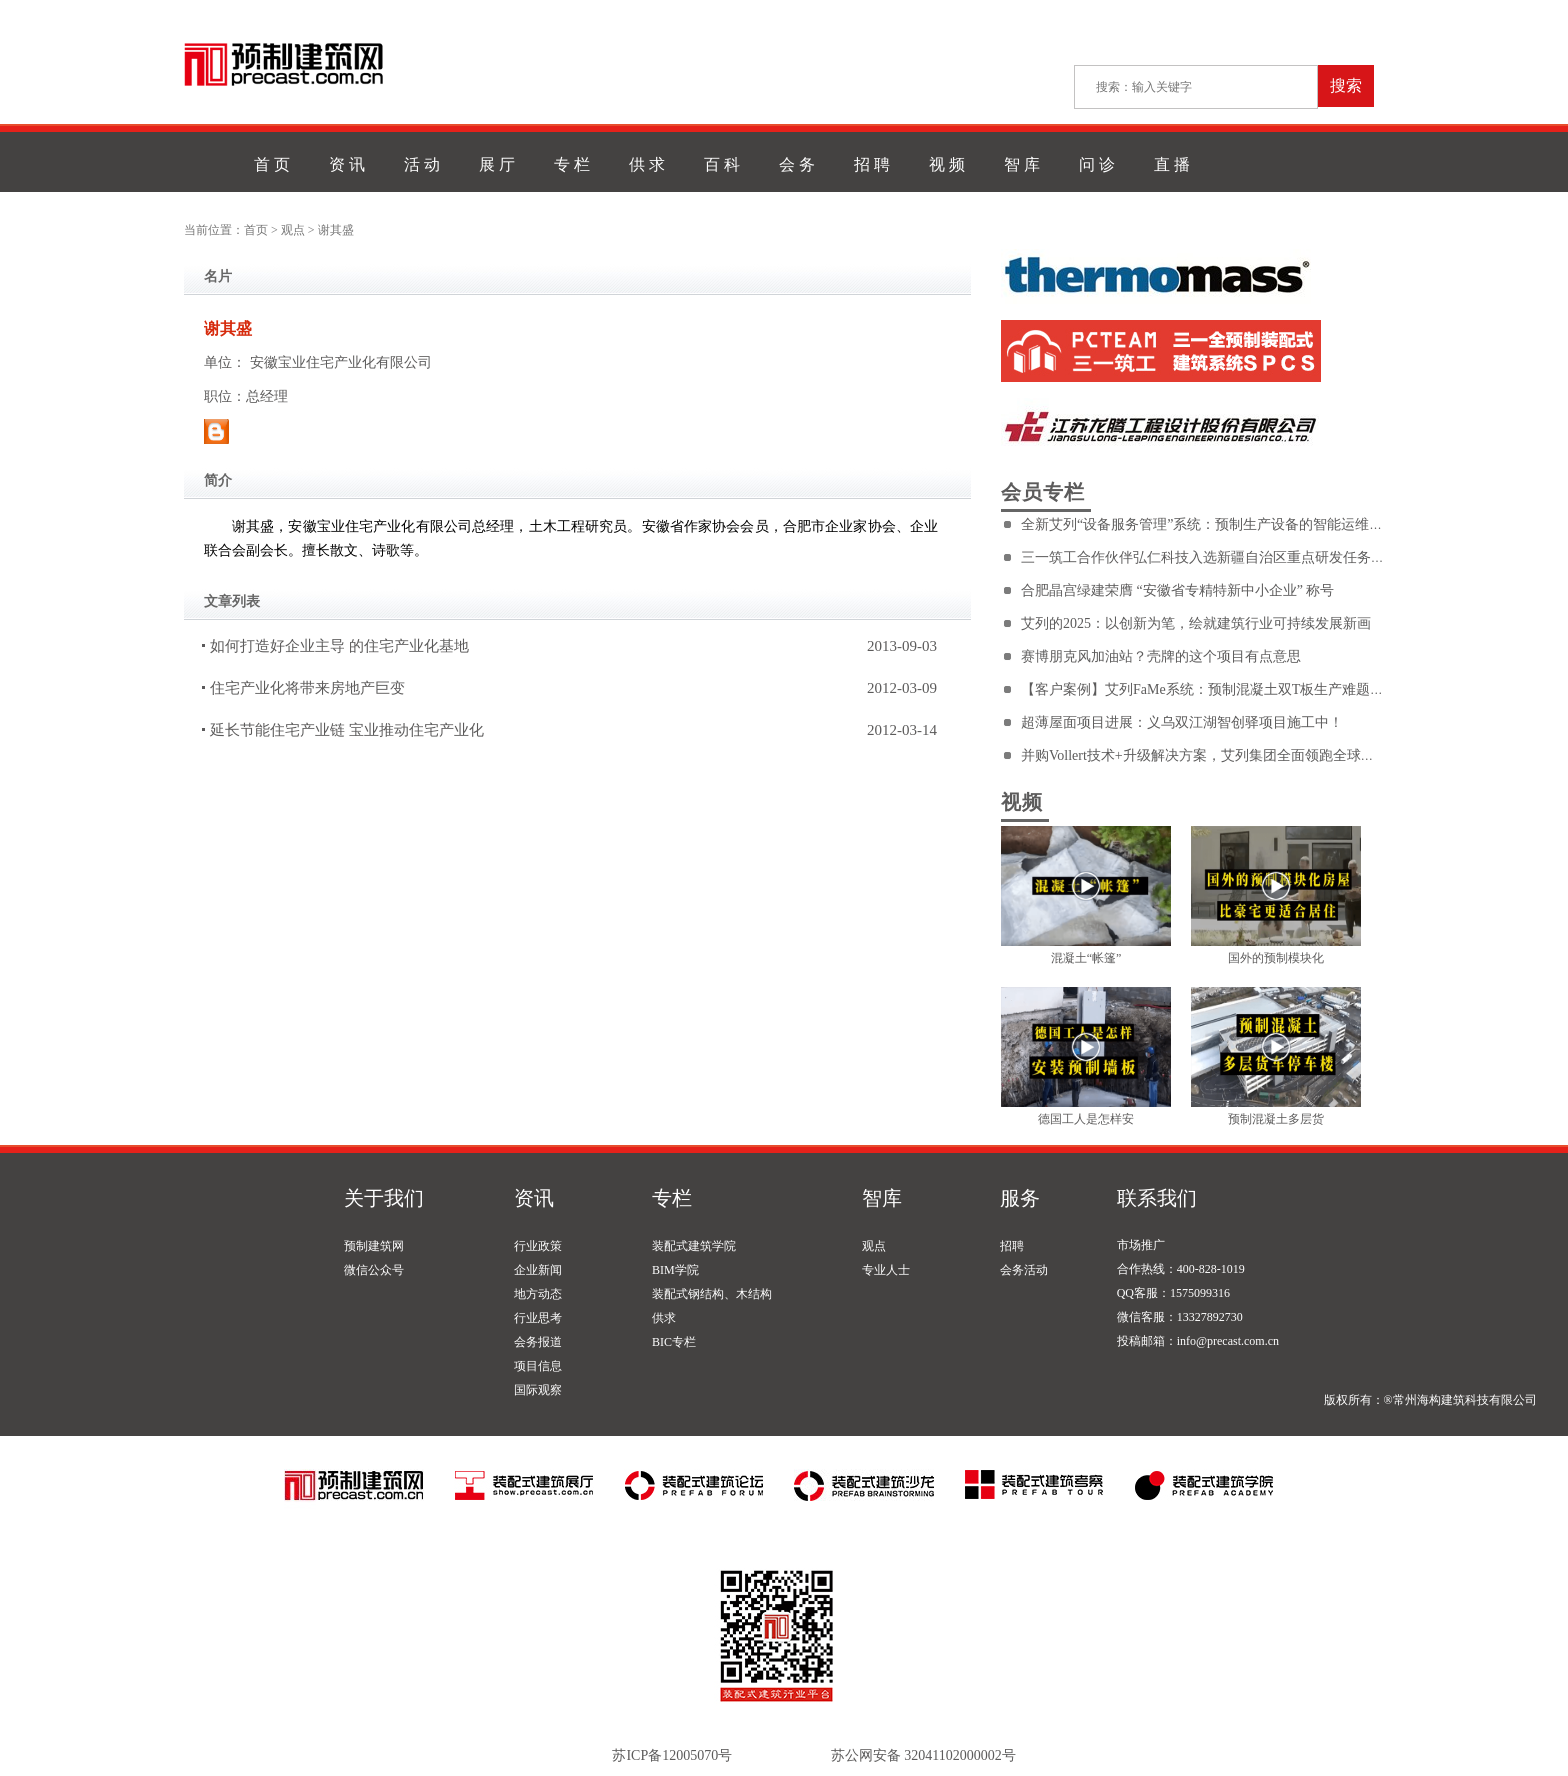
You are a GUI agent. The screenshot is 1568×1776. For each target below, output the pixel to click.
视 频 (947, 164)
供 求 (647, 164)
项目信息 (538, 1366)
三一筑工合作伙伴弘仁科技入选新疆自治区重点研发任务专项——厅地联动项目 (1266, 557)
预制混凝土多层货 (1276, 1119)
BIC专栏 (674, 1342)
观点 (293, 230)
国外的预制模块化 (1276, 958)
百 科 (722, 164)
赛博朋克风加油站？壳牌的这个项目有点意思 (1161, 656)
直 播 (1172, 164)
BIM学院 (675, 1270)
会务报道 (538, 1342)
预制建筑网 (374, 1246)
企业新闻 (538, 1270)
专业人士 (886, 1270)
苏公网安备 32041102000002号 (923, 1755)
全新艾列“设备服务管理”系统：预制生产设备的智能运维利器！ (1216, 524)
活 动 (422, 164)
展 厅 (497, 164)
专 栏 (572, 164)
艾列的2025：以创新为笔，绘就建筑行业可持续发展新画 (1196, 623)
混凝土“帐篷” (1086, 958)
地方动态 (538, 1294)
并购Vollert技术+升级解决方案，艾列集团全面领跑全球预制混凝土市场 (1240, 755)
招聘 (1012, 1246)
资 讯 (347, 164)
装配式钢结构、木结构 (712, 1294)
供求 (664, 1318)
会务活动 (1024, 1270)
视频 (1022, 802)
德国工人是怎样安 (1086, 1119)
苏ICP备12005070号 (672, 1755)
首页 (256, 230)
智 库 (1022, 164)
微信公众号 (374, 1270)
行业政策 (538, 1246)
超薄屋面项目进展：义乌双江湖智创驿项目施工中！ (1182, 722)
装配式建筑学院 (694, 1246)
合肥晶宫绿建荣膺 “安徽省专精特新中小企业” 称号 (1177, 590)
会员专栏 (1043, 492)
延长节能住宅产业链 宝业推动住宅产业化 (347, 730)
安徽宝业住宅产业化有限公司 (341, 362)
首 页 (272, 164)
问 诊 (1097, 164)
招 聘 (872, 164)
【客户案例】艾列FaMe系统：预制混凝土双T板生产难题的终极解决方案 (1244, 689)
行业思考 (538, 1318)
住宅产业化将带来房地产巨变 (307, 688)
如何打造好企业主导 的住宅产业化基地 (339, 646)
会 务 (797, 164)
